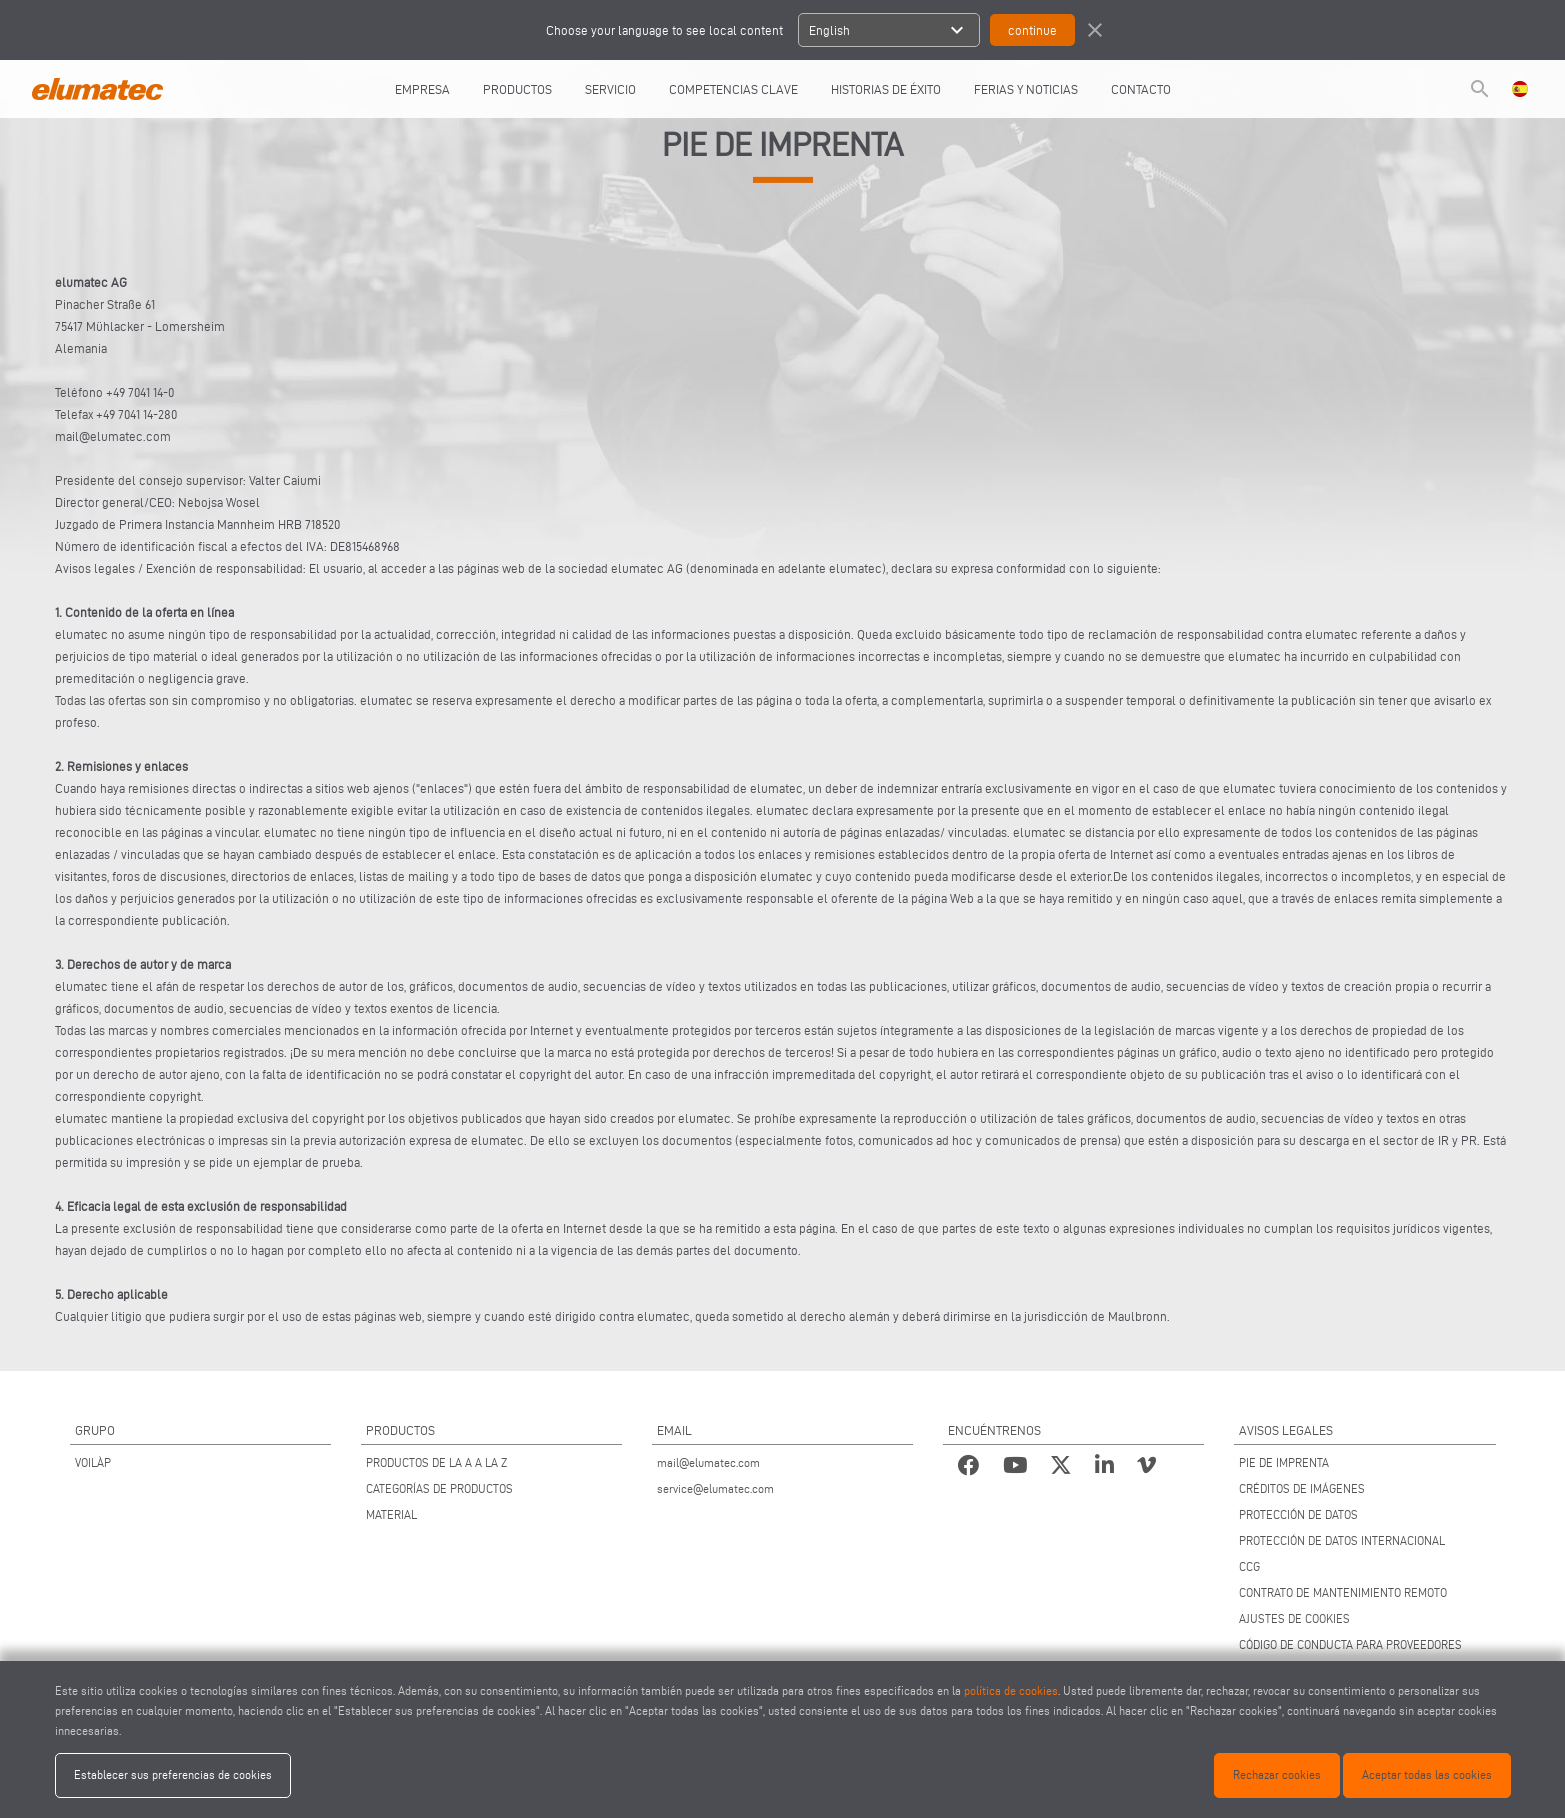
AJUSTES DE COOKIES (1294, 1618)
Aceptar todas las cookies (1427, 1774)
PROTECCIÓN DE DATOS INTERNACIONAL (1342, 1540)
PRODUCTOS (517, 89)
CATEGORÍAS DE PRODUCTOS (439, 1488)
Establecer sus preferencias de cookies (173, 1774)
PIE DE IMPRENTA (1284, 1462)
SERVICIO (610, 89)
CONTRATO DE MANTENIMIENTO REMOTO (1343, 1592)
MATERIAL (391, 1514)
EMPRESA (422, 89)
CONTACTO (1141, 89)
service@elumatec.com (715, 1488)
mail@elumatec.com (708, 1462)
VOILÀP (93, 1462)
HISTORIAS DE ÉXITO (886, 89)
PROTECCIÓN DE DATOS (1298, 1514)
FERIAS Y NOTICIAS (1026, 89)
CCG (1249, 1566)
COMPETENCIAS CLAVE (733, 89)
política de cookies (1011, 1690)
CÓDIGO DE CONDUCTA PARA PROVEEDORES (1350, 1644)
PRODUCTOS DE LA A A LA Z (436, 1462)
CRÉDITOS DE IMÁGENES (1302, 1488)
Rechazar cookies (1277, 1774)
